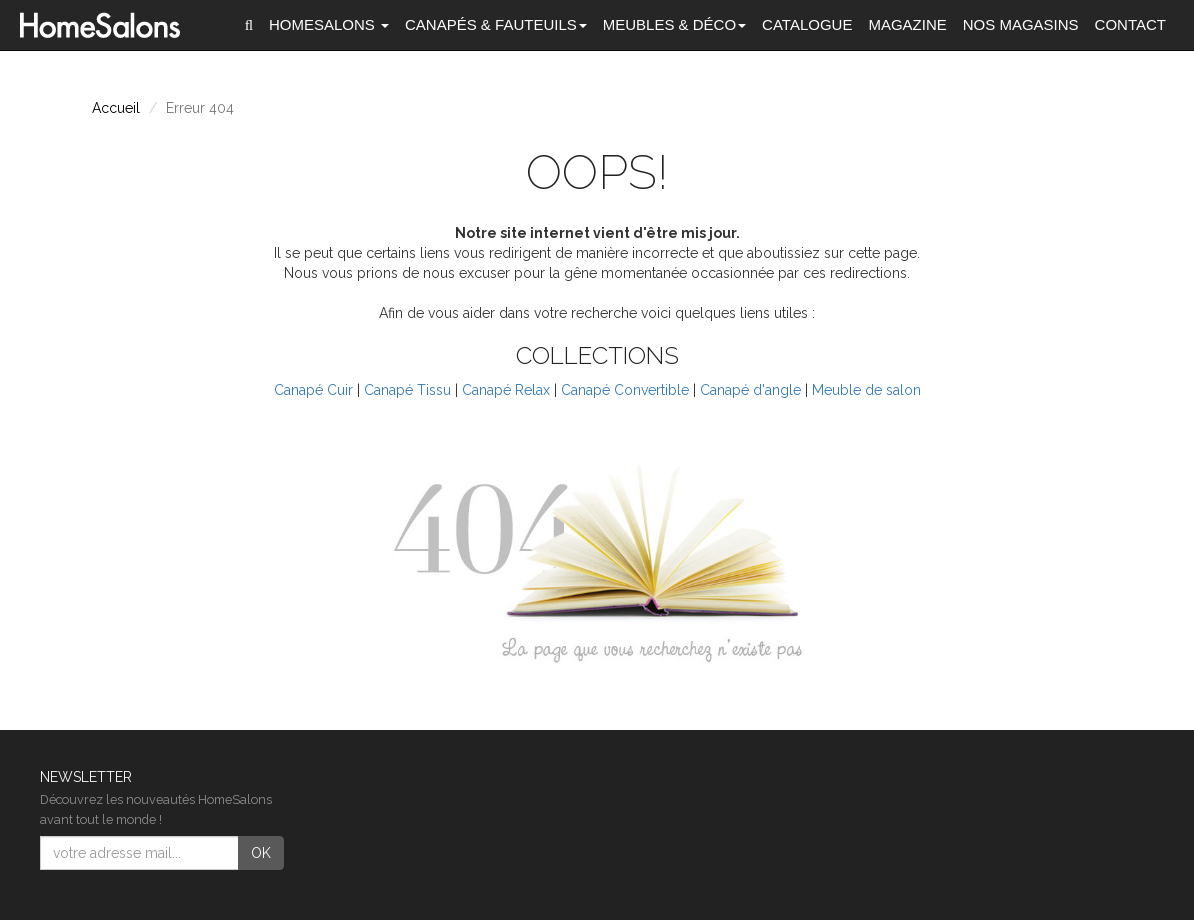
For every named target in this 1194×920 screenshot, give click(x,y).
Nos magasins (1021, 24)
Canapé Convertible (625, 390)
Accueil (116, 108)
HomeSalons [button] (329, 24)
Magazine (907, 24)
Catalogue (807, 24)
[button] (249, 25)
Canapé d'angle (750, 390)
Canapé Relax (506, 390)
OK (261, 853)
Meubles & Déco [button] (674, 24)
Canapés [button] (496, 24)
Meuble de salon (866, 390)
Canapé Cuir (313, 390)
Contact (1130, 24)
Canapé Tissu (407, 390)
